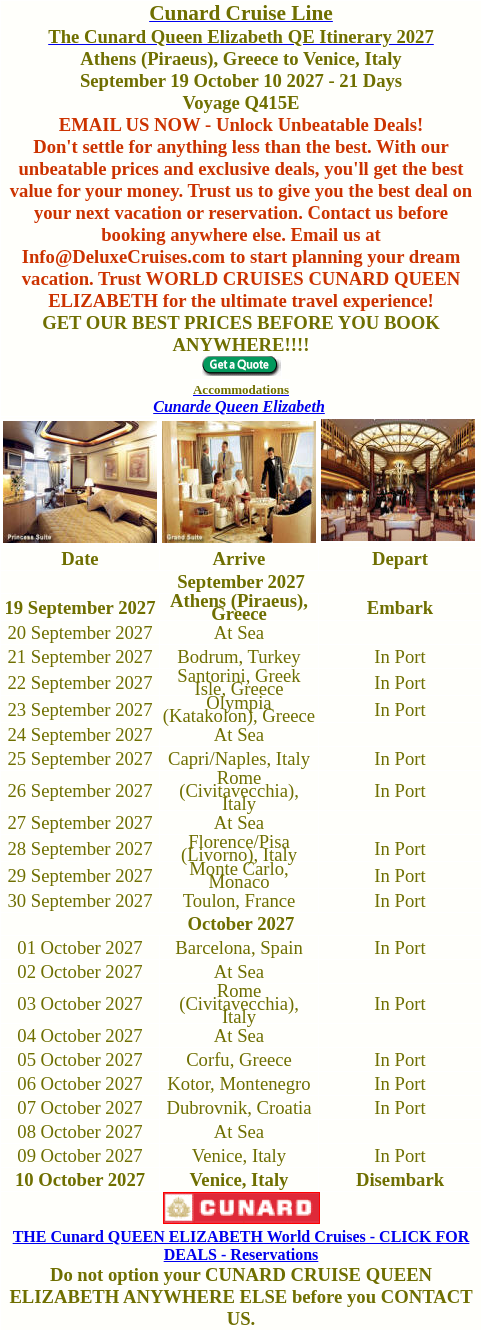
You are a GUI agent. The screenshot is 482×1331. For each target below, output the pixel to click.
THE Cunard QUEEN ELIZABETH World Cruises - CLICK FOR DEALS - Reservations (241, 1245)
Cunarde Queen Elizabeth (239, 406)
